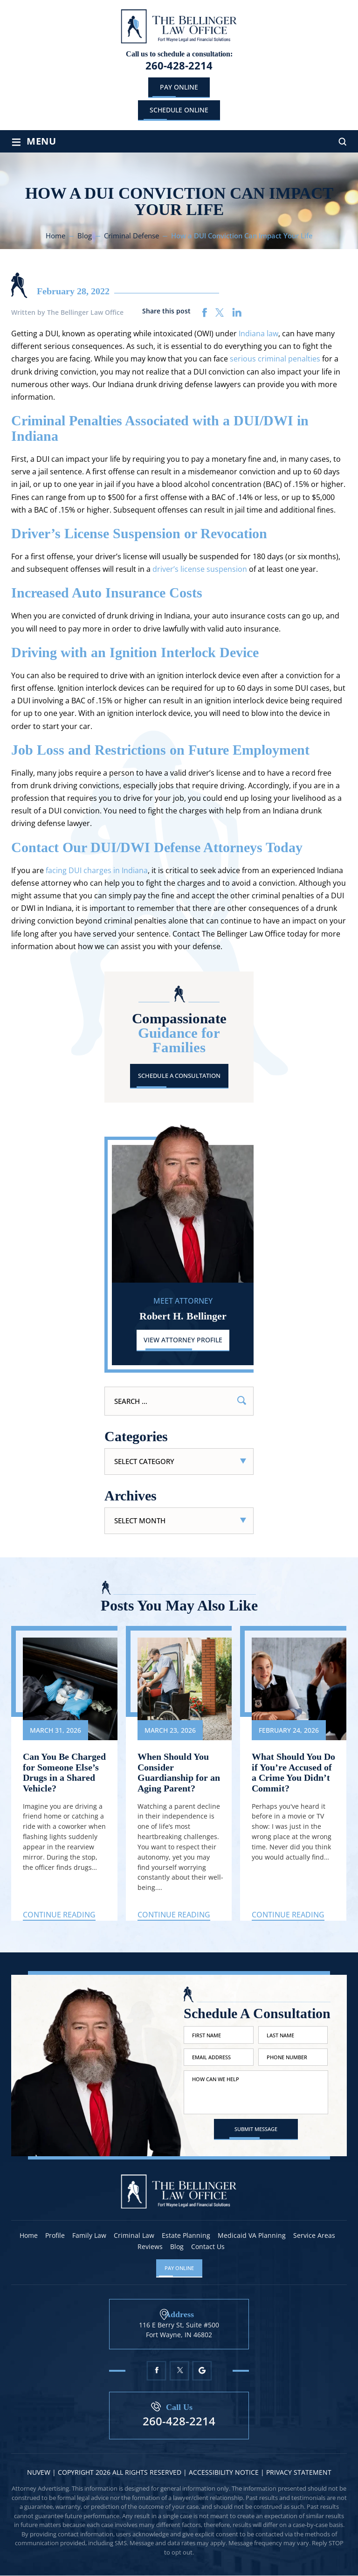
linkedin (237, 312)
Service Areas (314, 2236)
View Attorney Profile (183, 1339)
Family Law (89, 2236)
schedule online (179, 109)
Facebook (156, 2371)
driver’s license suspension (199, 569)
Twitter (179, 2371)
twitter (219, 312)
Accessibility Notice (225, 2472)
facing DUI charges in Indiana (97, 870)
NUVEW (38, 2472)
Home (29, 2236)
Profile (55, 2236)
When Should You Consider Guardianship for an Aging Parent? (179, 1773)
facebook (204, 312)
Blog (177, 2247)
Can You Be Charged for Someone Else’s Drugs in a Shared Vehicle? (64, 1773)
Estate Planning (186, 2236)
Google (202, 2371)
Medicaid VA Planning (252, 2236)
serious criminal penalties (275, 359)
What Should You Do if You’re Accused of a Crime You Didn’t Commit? (293, 1773)
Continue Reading (59, 1915)
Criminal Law (134, 2236)
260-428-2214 (179, 65)
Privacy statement (298, 2472)
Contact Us (208, 2247)
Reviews (150, 2247)
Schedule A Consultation (179, 1075)
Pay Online (179, 87)
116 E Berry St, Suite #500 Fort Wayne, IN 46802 (179, 2330)
